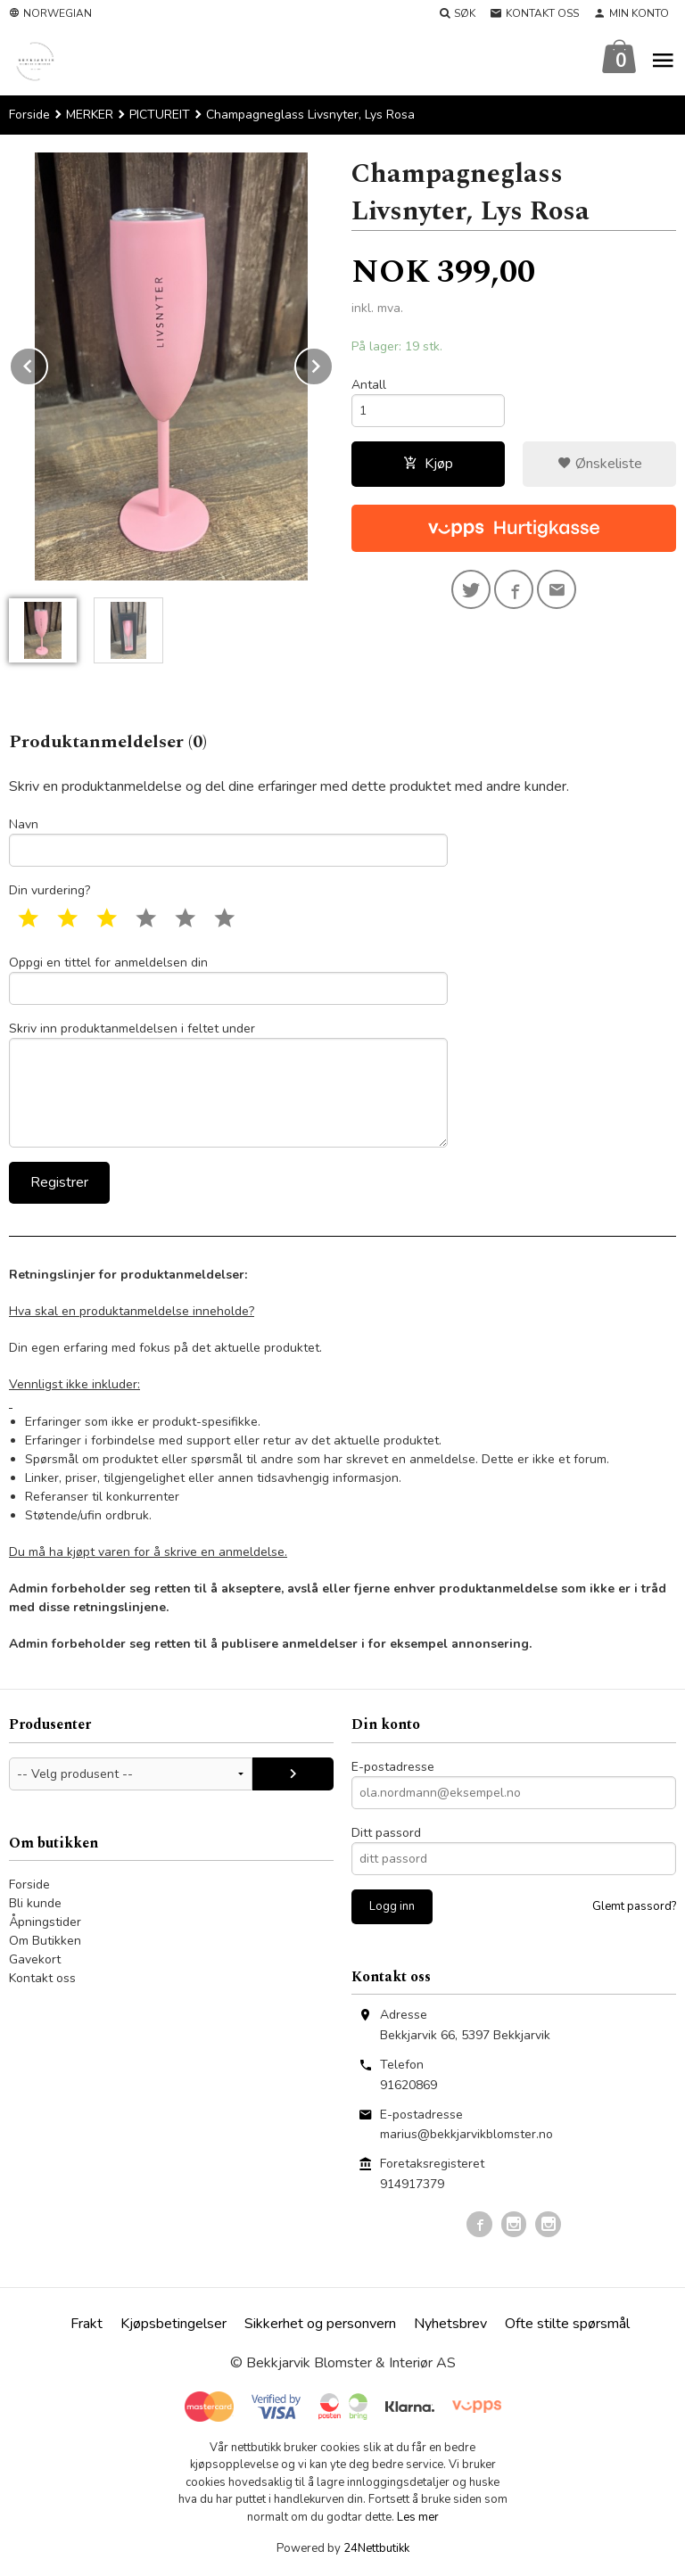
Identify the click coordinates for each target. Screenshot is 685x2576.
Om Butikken (45, 1940)
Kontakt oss (42, 1978)
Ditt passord (386, 1832)
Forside (29, 114)
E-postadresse (392, 1766)
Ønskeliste (599, 463)
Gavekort (35, 1959)
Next (333, 363)
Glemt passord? (634, 1906)
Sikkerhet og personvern (320, 2323)
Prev (47, 363)
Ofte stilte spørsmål (567, 2323)
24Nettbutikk (376, 2548)
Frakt (86, 2323)
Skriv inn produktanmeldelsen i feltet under (228, 1084)
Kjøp (428, 463)
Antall (368, 384)
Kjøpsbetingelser (173, 2323)
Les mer (418, 2517)
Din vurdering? (49, 890)
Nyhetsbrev (450, 2323)
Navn (228, 841)
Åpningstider (45, 1921)
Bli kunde (35, 1903)
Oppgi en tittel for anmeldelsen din (228, 979)
